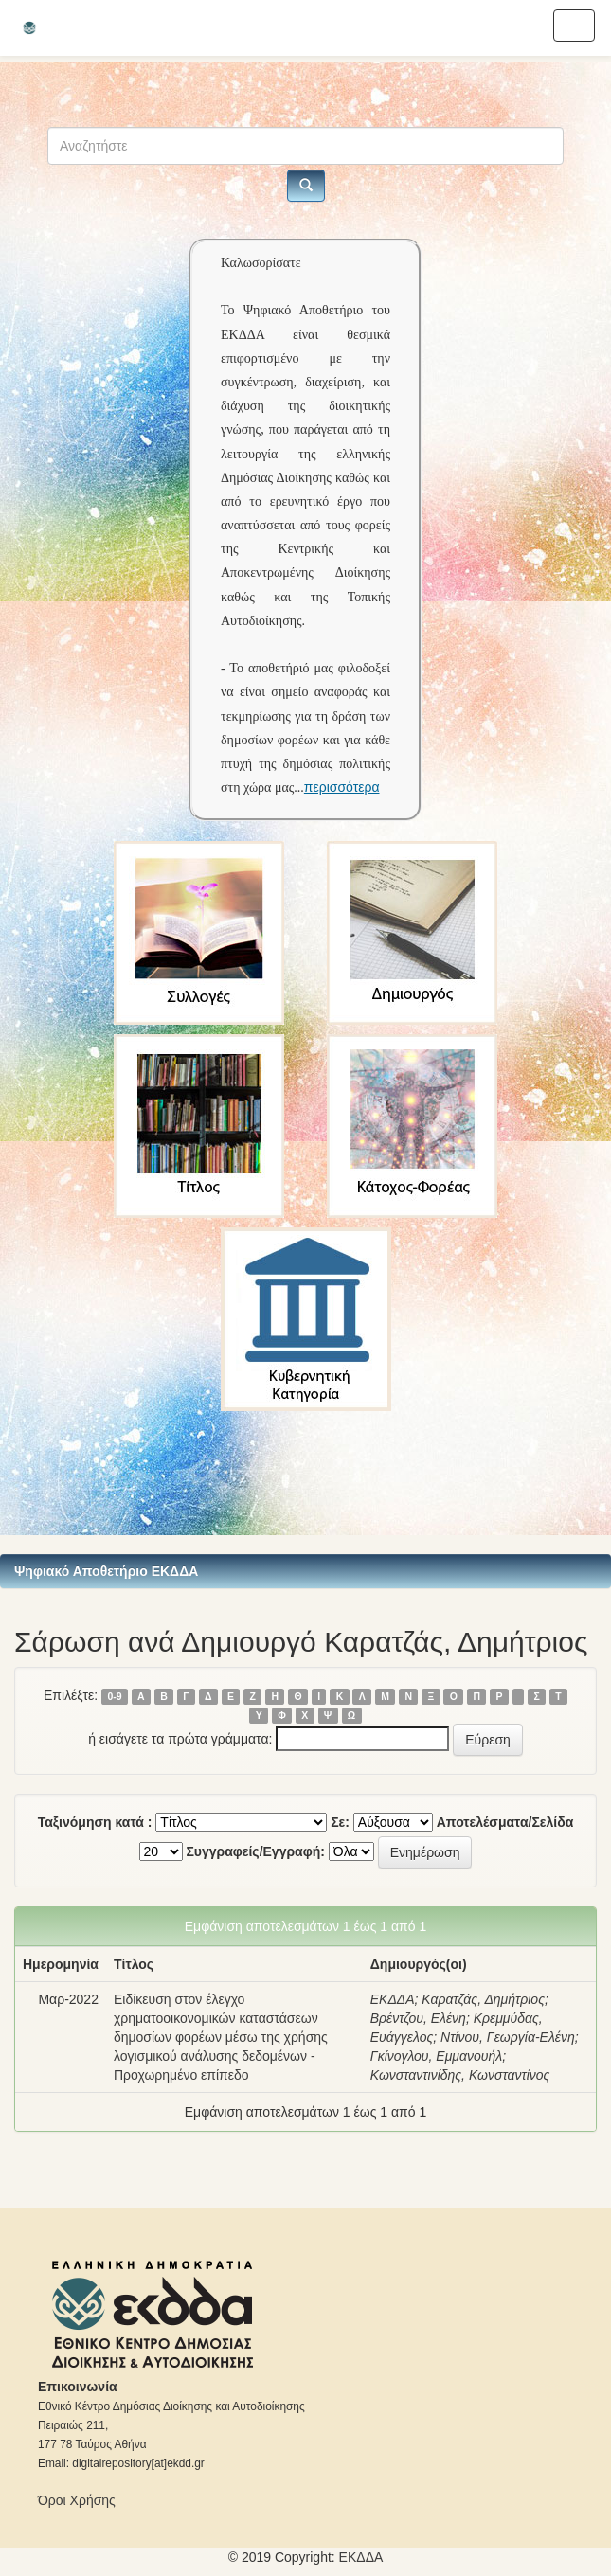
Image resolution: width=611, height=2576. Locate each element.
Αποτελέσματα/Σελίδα (505, 1822)
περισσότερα (342, 787)
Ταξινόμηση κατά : (95, 1822)
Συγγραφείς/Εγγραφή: (255, 1851)
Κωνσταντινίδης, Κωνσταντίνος (460, 2075)
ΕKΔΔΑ (361, 2557)
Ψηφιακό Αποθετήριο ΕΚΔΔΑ (106, 1571)
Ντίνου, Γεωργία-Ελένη (507, 2037)
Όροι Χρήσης (77, 2500)
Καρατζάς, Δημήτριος (483, 1999)
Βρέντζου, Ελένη (418, 2018)
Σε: (340, 1822)
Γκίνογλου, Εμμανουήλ (436, 2056)
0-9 (114, 1696)
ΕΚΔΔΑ (392, 1999)
